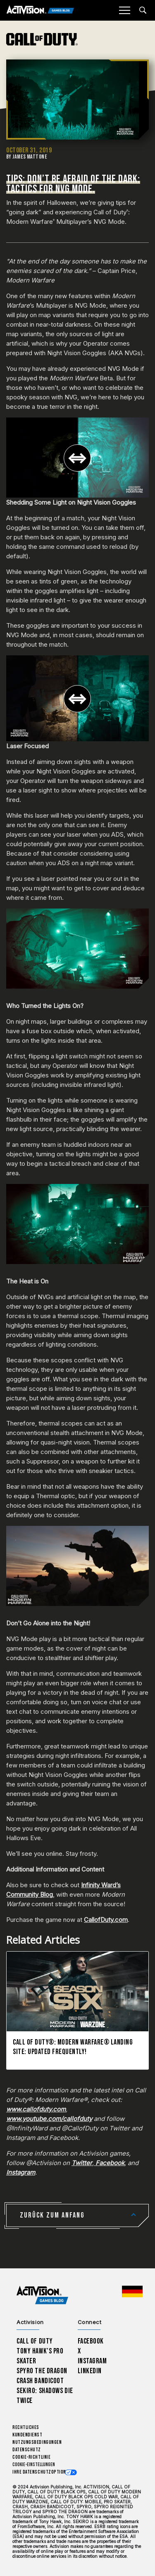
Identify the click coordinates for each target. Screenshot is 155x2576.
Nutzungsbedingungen (37, 2442)
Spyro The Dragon (42, 2371)
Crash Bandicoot (40, 2381)
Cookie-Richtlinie (31, 2457)
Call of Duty (35, 2341)
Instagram (92, 2361)
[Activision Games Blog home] (42, 2295)
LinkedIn (90, 2371)
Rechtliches (25, 2427)
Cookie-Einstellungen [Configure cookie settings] (33, 2465)
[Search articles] (143, 10)
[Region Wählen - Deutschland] (132, 2291)
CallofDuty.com (106, 1920)
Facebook (91, 2341)
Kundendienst (27, 2435)
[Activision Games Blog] (40, 10)
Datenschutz (26, 2450)
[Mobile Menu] (124, 10)
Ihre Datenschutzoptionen (41, 2472)
